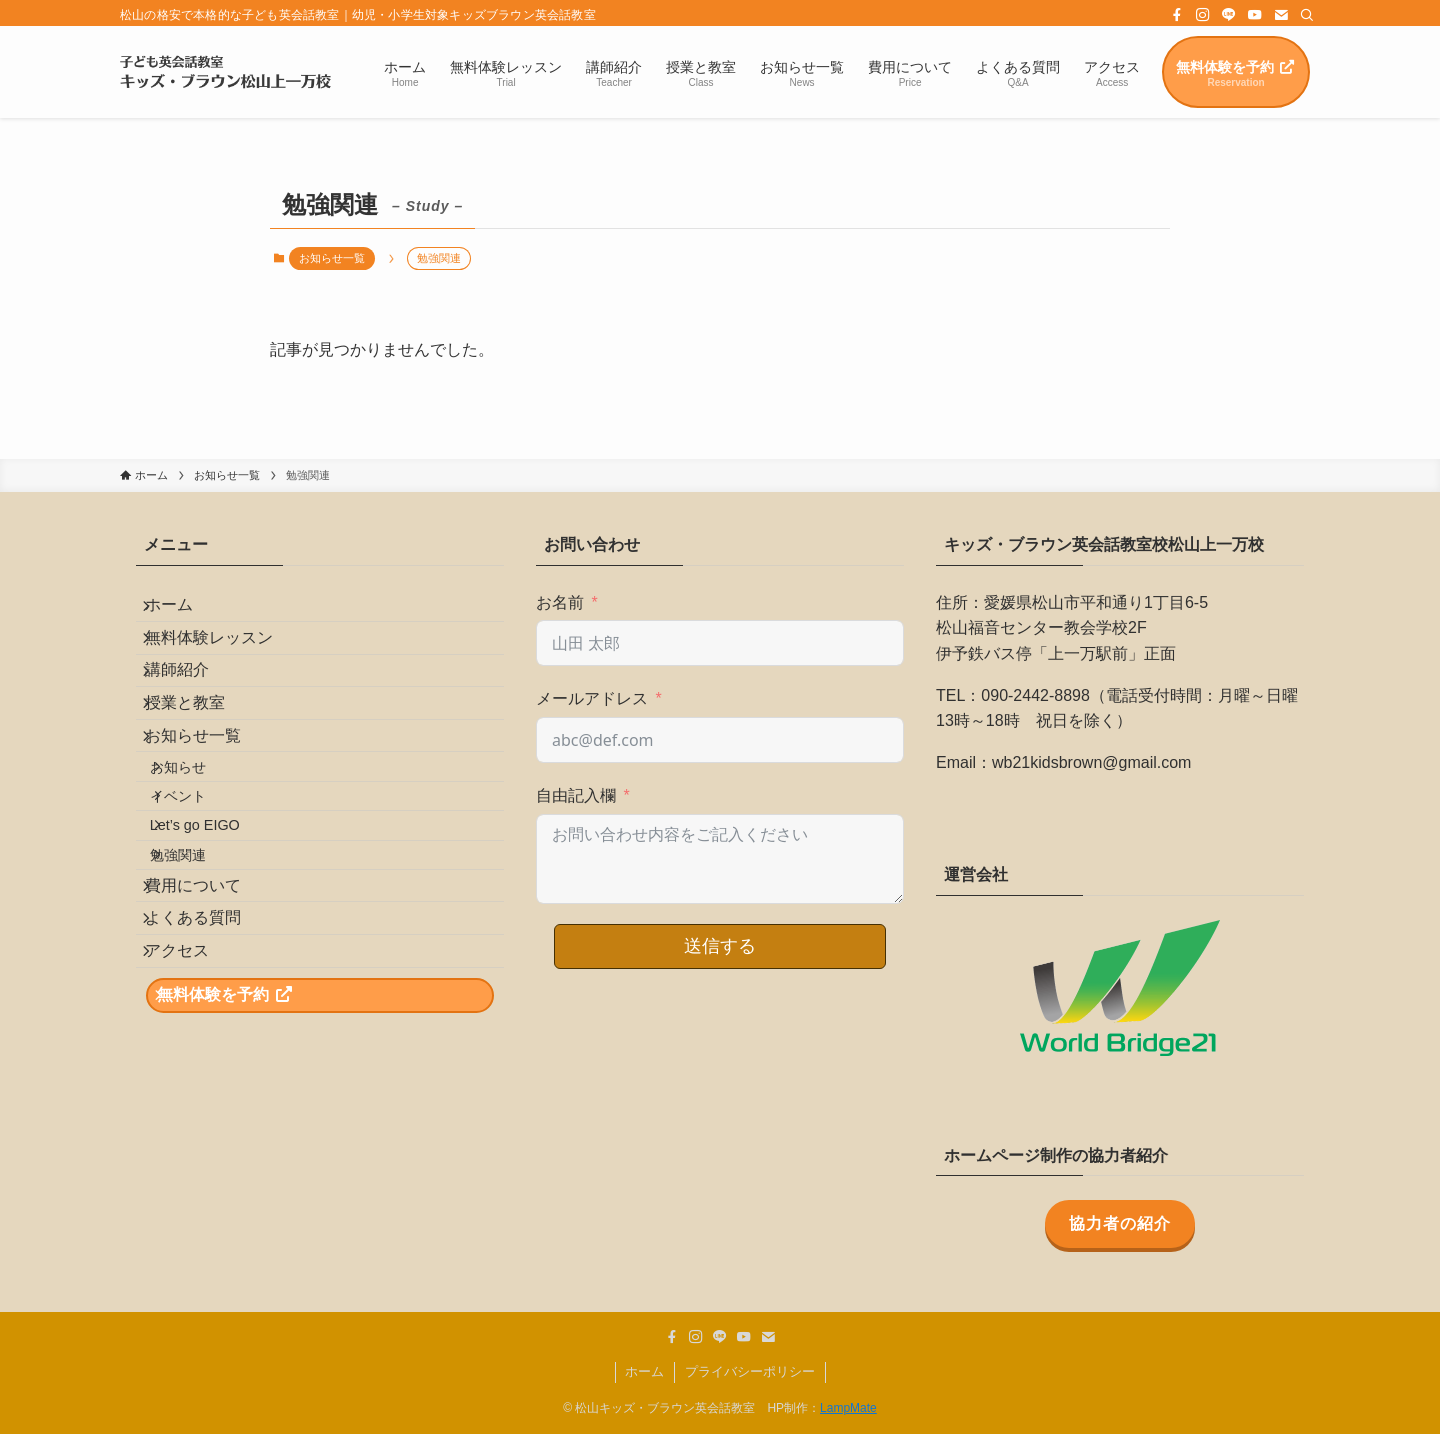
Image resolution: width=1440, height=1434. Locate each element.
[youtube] (1255, 15)
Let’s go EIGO (217, 933)
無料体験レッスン (224, 659)
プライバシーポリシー (750, 1371)
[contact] (1281, 15)
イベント (200, 890)
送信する (720, 946)
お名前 (560, 602)
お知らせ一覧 (332, 258)
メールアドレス (592, 698)
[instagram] (1203, 15)
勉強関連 (200, 976)
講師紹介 (192, 707)
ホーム (184, 612)
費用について (208, 1020)
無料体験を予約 (240, 1174)
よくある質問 (208, 1067)
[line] (1229, 15)
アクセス (192, 1115)
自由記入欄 (576, 795)
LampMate (848, 1408)
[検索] (1307, 15)
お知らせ (200, 848)
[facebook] (1177, 15)
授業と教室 (200, 754)
